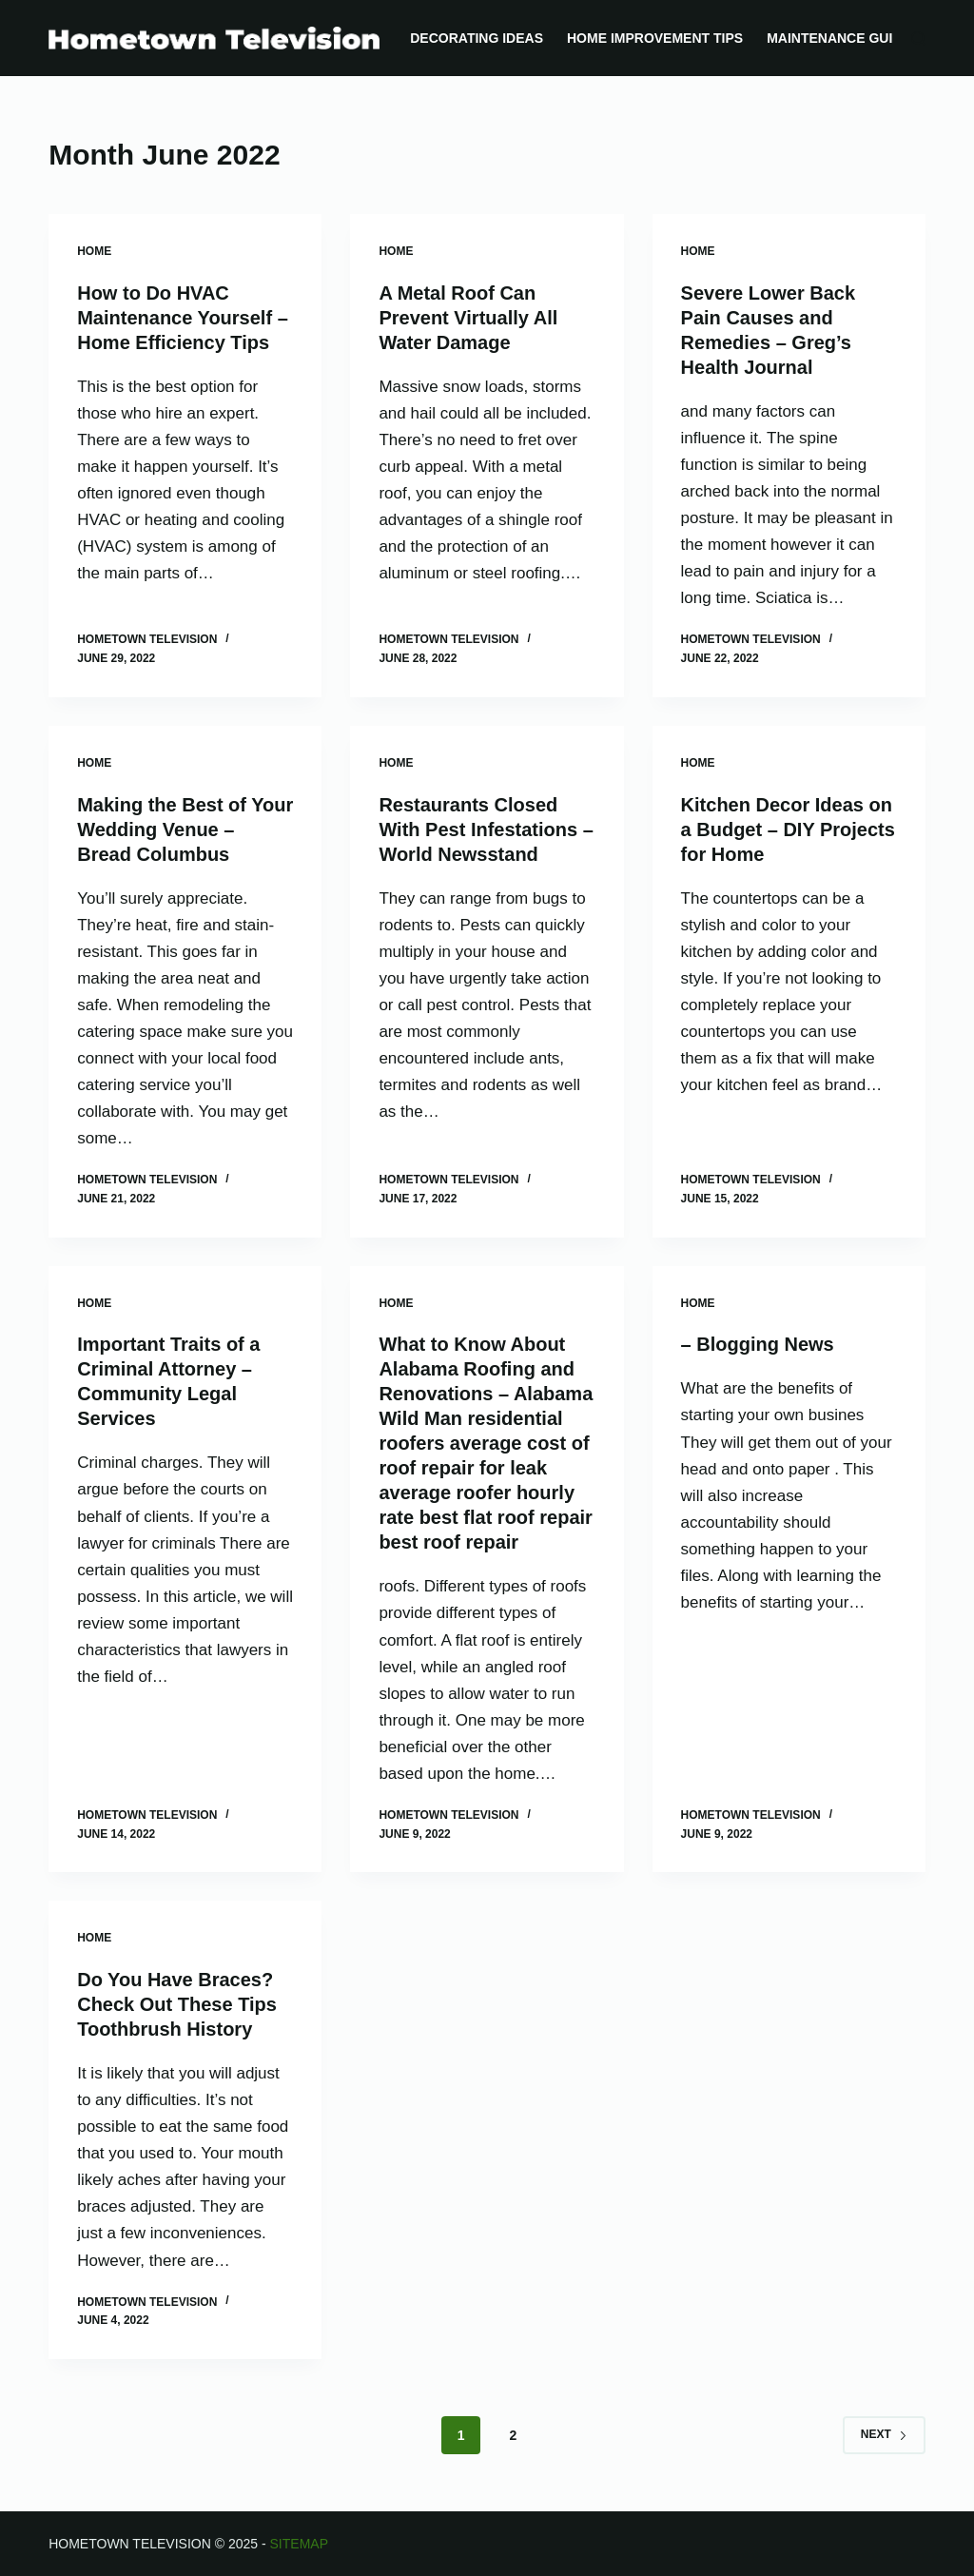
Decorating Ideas (476, 38)
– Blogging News (757, 1344)
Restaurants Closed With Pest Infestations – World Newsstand (486, 829)
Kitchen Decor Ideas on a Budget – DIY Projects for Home (788, 829)
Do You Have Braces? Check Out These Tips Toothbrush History (177, 2004)
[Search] (918, 38)
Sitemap (299, 2543)
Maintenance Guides (843, 38)
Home (94, 251)
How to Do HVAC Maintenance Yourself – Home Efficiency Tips (182, 318)
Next (884, 2434)
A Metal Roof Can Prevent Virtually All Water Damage (468, 318)
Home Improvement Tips (655, 38)
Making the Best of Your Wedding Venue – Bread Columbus (185, 829)
